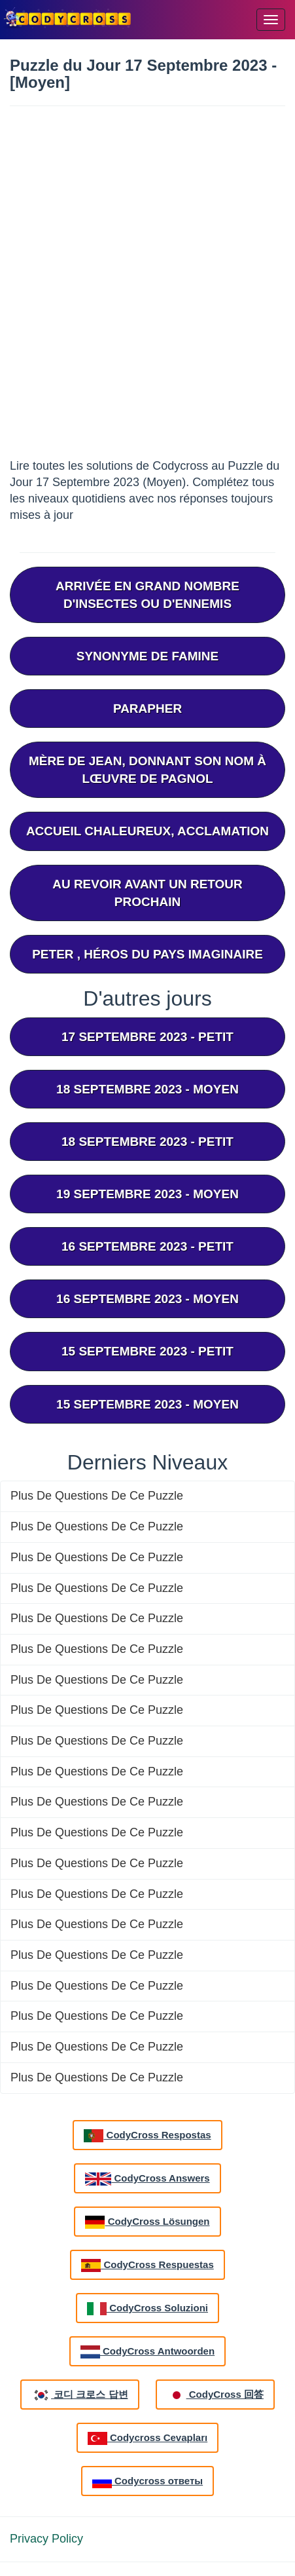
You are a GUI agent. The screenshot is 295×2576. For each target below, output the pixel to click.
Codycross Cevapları (147, 2438)
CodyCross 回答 (215, 2395)
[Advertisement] (147, 287)
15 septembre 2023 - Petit (147, 1351)
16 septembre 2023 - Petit (147, 1246)
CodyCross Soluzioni (147, 2308)
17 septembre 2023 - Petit (147, 1037)
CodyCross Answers (147, 2179)
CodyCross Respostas (147, 2135)
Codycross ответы (147, 2481)
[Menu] (270, 20)
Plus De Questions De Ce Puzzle (96, 1495)
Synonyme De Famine (147, 656)
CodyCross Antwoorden (147, 2351)
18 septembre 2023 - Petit (147, 1141)
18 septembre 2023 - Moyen (147, 1089)
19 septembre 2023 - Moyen (147, 1194)
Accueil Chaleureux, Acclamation (147, 831)
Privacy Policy (46, 2538)
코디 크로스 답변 (79, 2395)
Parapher (147, 708)
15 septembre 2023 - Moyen (147, 1404)
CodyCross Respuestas (147, 2265)
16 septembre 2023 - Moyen (147, 1299)
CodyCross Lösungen (147, 2222)
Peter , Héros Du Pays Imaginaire (147, 954)
